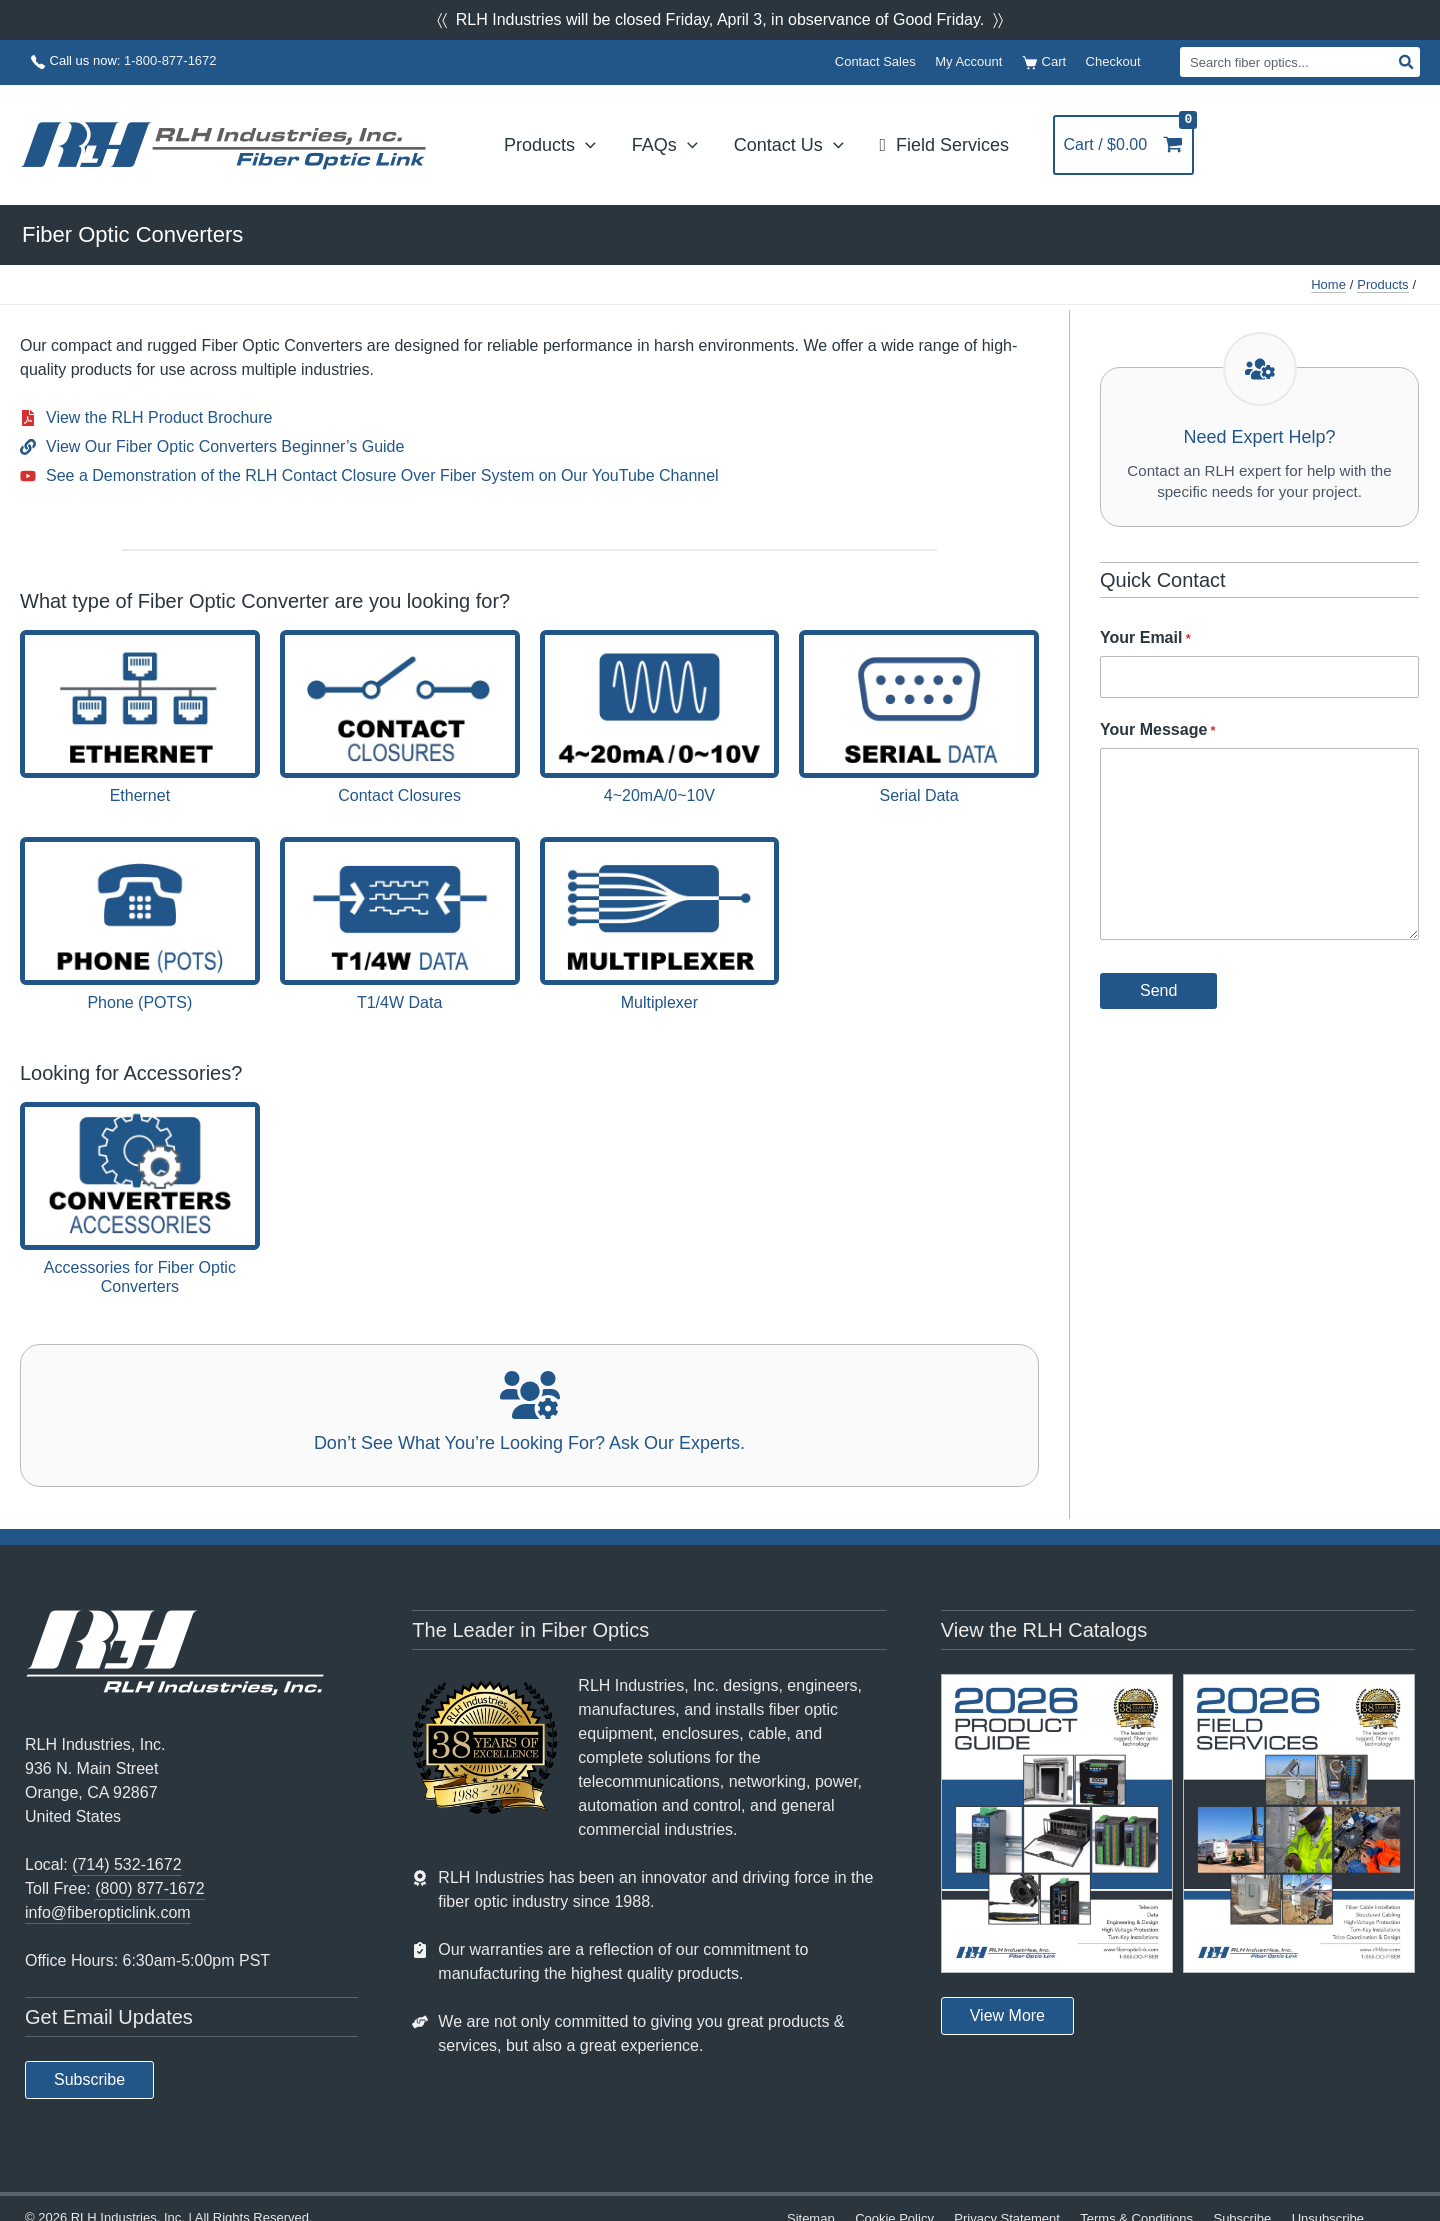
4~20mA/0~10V (659, 795)
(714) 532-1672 (126, 1864)
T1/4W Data (399, 1002)
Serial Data (919, 795)
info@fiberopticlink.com (108, 1912)
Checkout (1113, 61)
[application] (585, 145)
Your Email (1145, 642)
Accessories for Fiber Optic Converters (140, 1277)
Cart (1044, 62)
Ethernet (140, 795)
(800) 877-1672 (149, 1888)
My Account (968, 61)
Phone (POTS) (139, 1002)
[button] (89, 2080)
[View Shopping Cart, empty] (1128, 145)
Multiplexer (659, 1002)
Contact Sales (875, 61)
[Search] (1407, 62)
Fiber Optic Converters (132, 234)
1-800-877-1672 (170, 60)
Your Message (1158, 734)
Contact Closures (399, 795)
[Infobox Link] (529, 1415)
